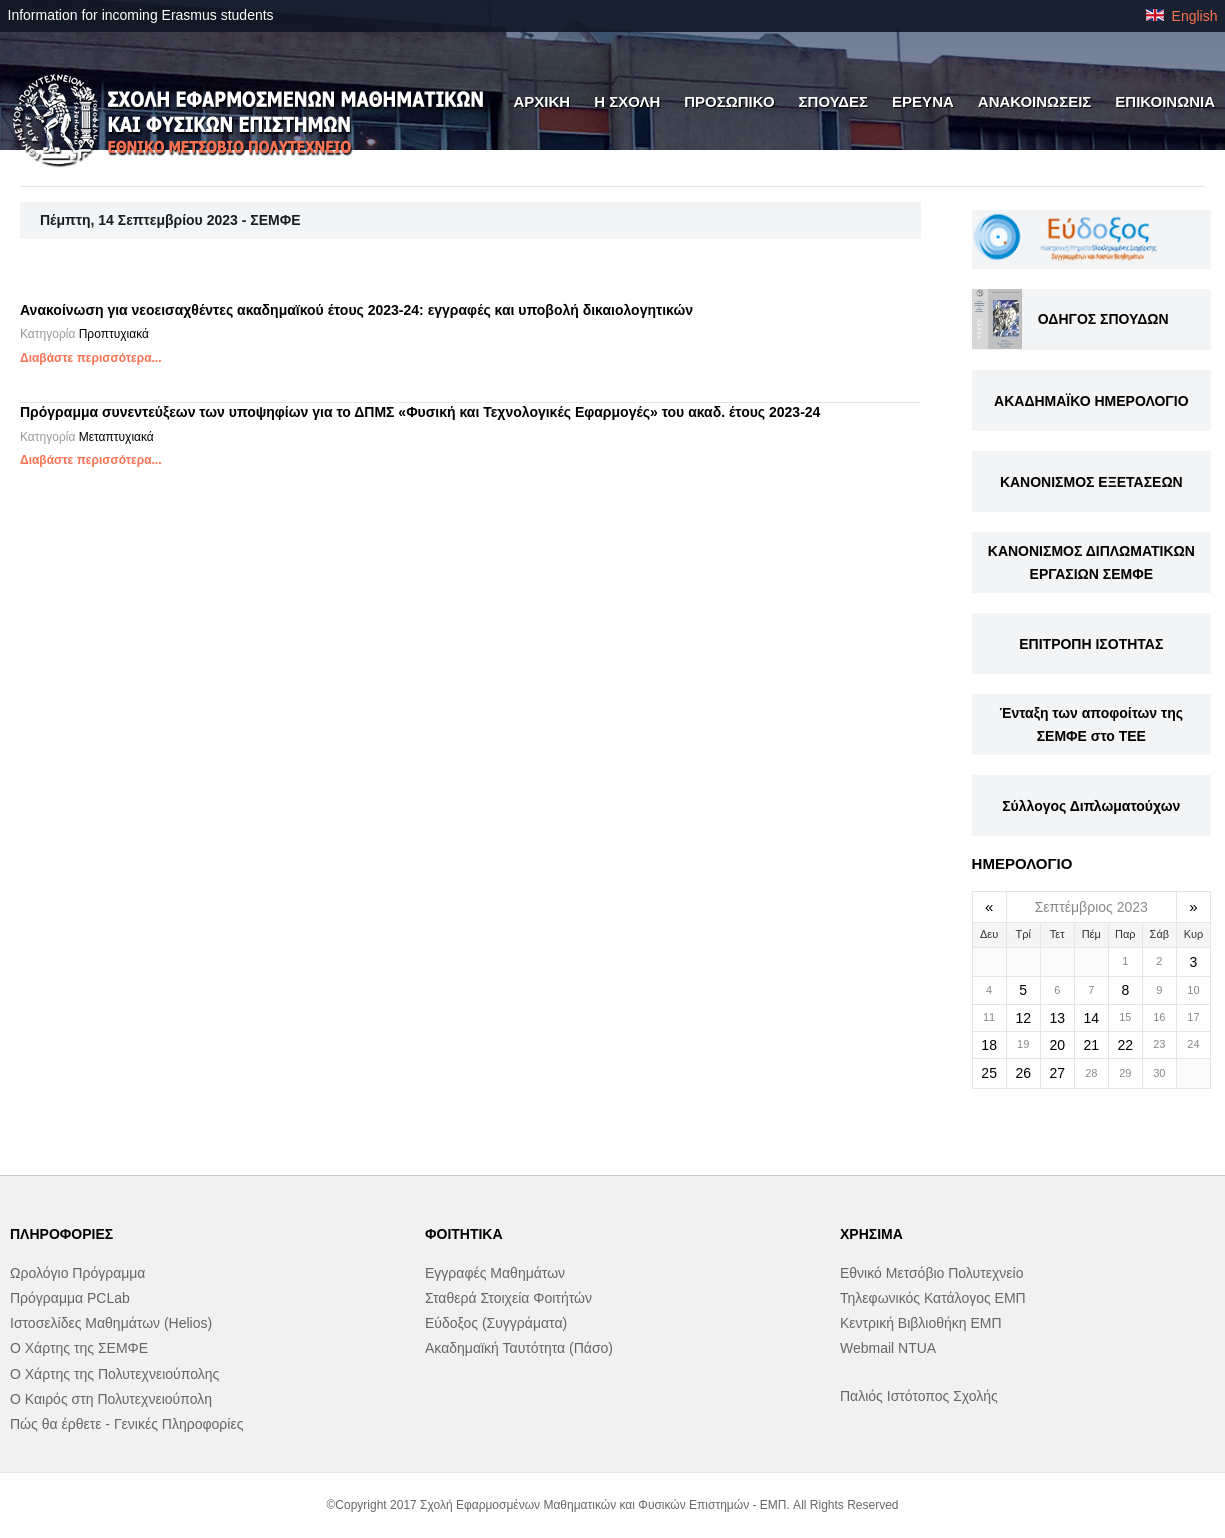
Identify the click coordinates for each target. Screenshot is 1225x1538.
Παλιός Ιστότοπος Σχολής (919, 1396)
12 (1023, 1018)
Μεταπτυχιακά (116, 437)
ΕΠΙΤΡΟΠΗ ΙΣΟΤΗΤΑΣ (1091, 644)
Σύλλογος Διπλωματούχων (1091, 806)
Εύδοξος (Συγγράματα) (496, 1323)
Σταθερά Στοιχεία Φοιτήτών (508, 1298)
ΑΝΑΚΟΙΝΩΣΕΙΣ (1035, 101)
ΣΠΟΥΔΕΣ (834, 101)
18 (989, 1045)
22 (1126, 1045)
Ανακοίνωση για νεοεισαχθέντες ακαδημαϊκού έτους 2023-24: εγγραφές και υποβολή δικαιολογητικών (356, 310)
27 (1057, 1073)
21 (1091, 1045)
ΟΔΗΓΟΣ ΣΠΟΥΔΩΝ (1103, 319)
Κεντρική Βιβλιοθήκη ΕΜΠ (921, 1323)
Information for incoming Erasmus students (141, 15)
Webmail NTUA (888, 1348)
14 (1091, 1018)
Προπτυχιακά (114, 334)
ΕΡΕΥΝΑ (923, 101)
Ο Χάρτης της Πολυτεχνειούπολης (114, 1374)
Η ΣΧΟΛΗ (627, 101)
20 (1057, 1045)
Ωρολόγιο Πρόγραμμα (77, 1273)
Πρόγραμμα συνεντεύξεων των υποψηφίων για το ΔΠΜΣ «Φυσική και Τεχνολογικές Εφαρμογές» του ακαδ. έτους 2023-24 (420, 412)
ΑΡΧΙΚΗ (541, 101)
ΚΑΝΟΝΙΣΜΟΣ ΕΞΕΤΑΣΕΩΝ (1091, 482)
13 (1057, 1018)
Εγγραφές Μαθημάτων (495, 1273)
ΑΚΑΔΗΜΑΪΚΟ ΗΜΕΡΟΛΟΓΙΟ (1091, 401)
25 (989, 1073)
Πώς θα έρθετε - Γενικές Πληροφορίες (126, 1424)
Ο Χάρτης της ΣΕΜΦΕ (79, 1348)
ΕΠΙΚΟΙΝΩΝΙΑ (1165, 101)
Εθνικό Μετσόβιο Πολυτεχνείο (931, 1273)
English (1182, 16)
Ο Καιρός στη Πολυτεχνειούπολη (111, 1399)
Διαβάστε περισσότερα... (91, 358)
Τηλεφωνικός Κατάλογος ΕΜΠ (933, 1298)
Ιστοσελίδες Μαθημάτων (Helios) (111, 1323)
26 (1023, 1073)
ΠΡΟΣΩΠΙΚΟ (729, 101)
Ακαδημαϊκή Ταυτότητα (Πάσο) (519, 1348)
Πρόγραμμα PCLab (70, 1298)
